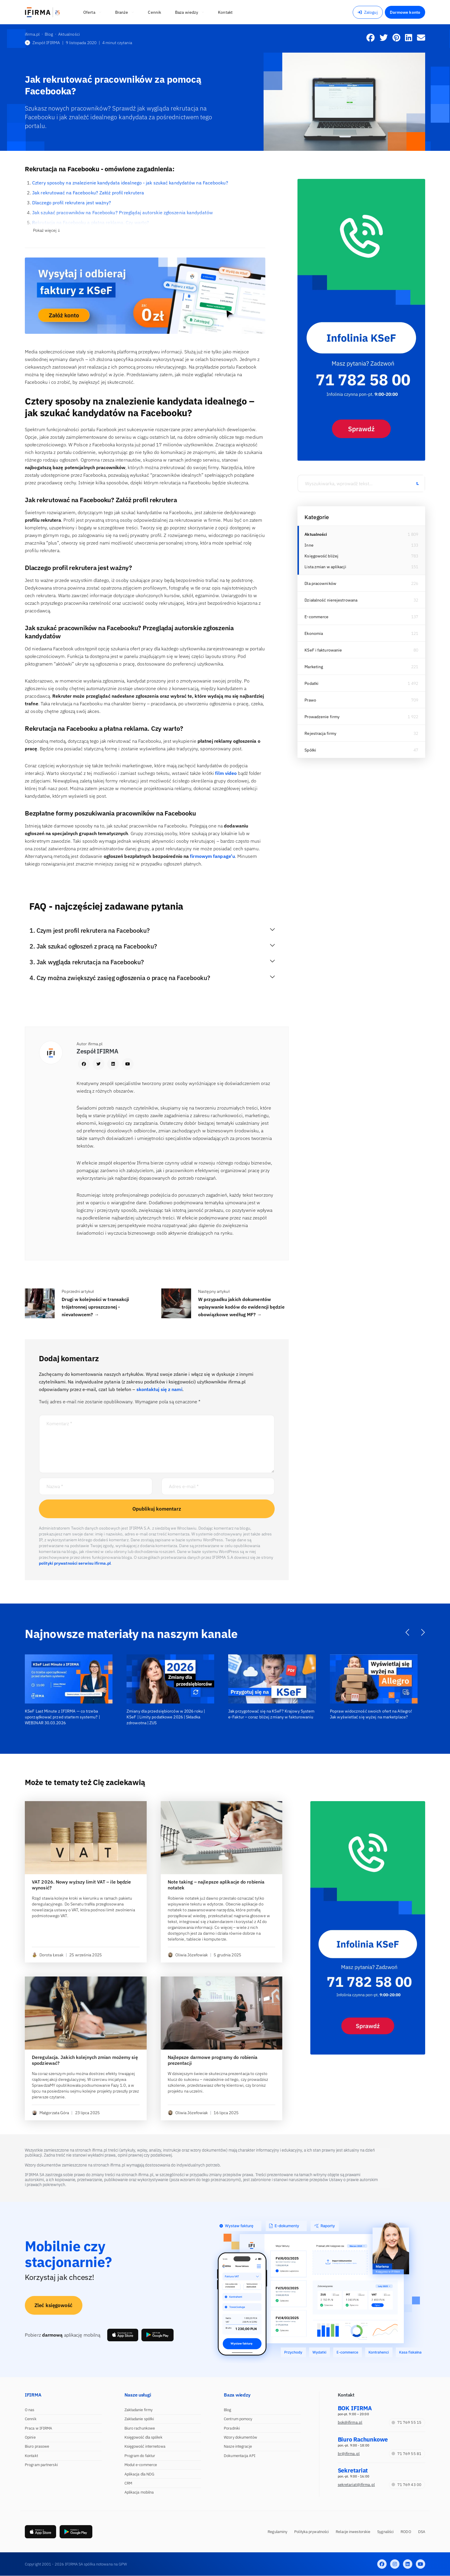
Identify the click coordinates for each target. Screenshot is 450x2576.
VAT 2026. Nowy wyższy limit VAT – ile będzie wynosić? (81, 1885)
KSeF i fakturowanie (323, 650)
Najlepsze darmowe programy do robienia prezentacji (213, 2060)
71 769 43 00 (406, 2484)
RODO (406, 2532)
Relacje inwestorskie (353, 2532)
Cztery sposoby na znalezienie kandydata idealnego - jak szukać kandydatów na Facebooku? (130, 183)
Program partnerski (41, 2464)
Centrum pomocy (238, 2418)
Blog (227, 2409)
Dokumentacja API (239, 2455)
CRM (128, 2483)
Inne (308, 545)
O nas (29, 2409)
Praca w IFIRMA (38, 2428)
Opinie (30, 2437)
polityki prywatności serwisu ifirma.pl (75, 1563)
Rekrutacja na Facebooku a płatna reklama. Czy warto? (90, 222)
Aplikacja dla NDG (139, 2474)
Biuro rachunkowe (139, 2428)
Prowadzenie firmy (322, 716)
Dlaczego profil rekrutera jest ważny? (71, 202)
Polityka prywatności (311, 2532)
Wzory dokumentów (240, 2437)
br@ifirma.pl (349, 2453)
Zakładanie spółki (139, 2418)
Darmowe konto (405, 12)
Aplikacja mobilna (139, 2492)
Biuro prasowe (37, 2446)
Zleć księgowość (53, 2305)
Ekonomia (313, 633)
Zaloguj (368, 12)
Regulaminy (277, 2532)
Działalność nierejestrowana (330, 600)
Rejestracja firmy (320, 733)
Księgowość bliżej (321, 556)
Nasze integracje (238, 2446)
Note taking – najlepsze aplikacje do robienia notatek (216, 1885)
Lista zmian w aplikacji (325, 566)
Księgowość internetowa (144, 2446)
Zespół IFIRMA (42, 42)
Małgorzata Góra (50, 2112)
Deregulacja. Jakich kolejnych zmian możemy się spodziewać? (85, 2060)
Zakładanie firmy (138, 2409)
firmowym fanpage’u (212, 856)
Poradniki (232, 2428)
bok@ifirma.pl (350, 2422)
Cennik (31, 2418)
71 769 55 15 (406, 2422)
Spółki (310, 750)
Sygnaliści (385, 2532)
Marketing (313, 666)
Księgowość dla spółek (143, 2437)
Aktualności (315, 534)
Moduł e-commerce (140, 2464)
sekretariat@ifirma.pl (356, 2484)
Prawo (310, 700)
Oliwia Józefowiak (188, 1955)
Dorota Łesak (47, 1955)
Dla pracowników (320, 583)
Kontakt (31, 2455)
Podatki (311, 683)
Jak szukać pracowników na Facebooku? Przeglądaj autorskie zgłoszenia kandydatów (122, 212)
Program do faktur (139, 2455)
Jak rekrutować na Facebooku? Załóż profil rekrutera (88, 193)
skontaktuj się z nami (159, 1389)
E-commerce (316, 616)
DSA (421, 2532)
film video (226, 773)
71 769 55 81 (406, 2453)
